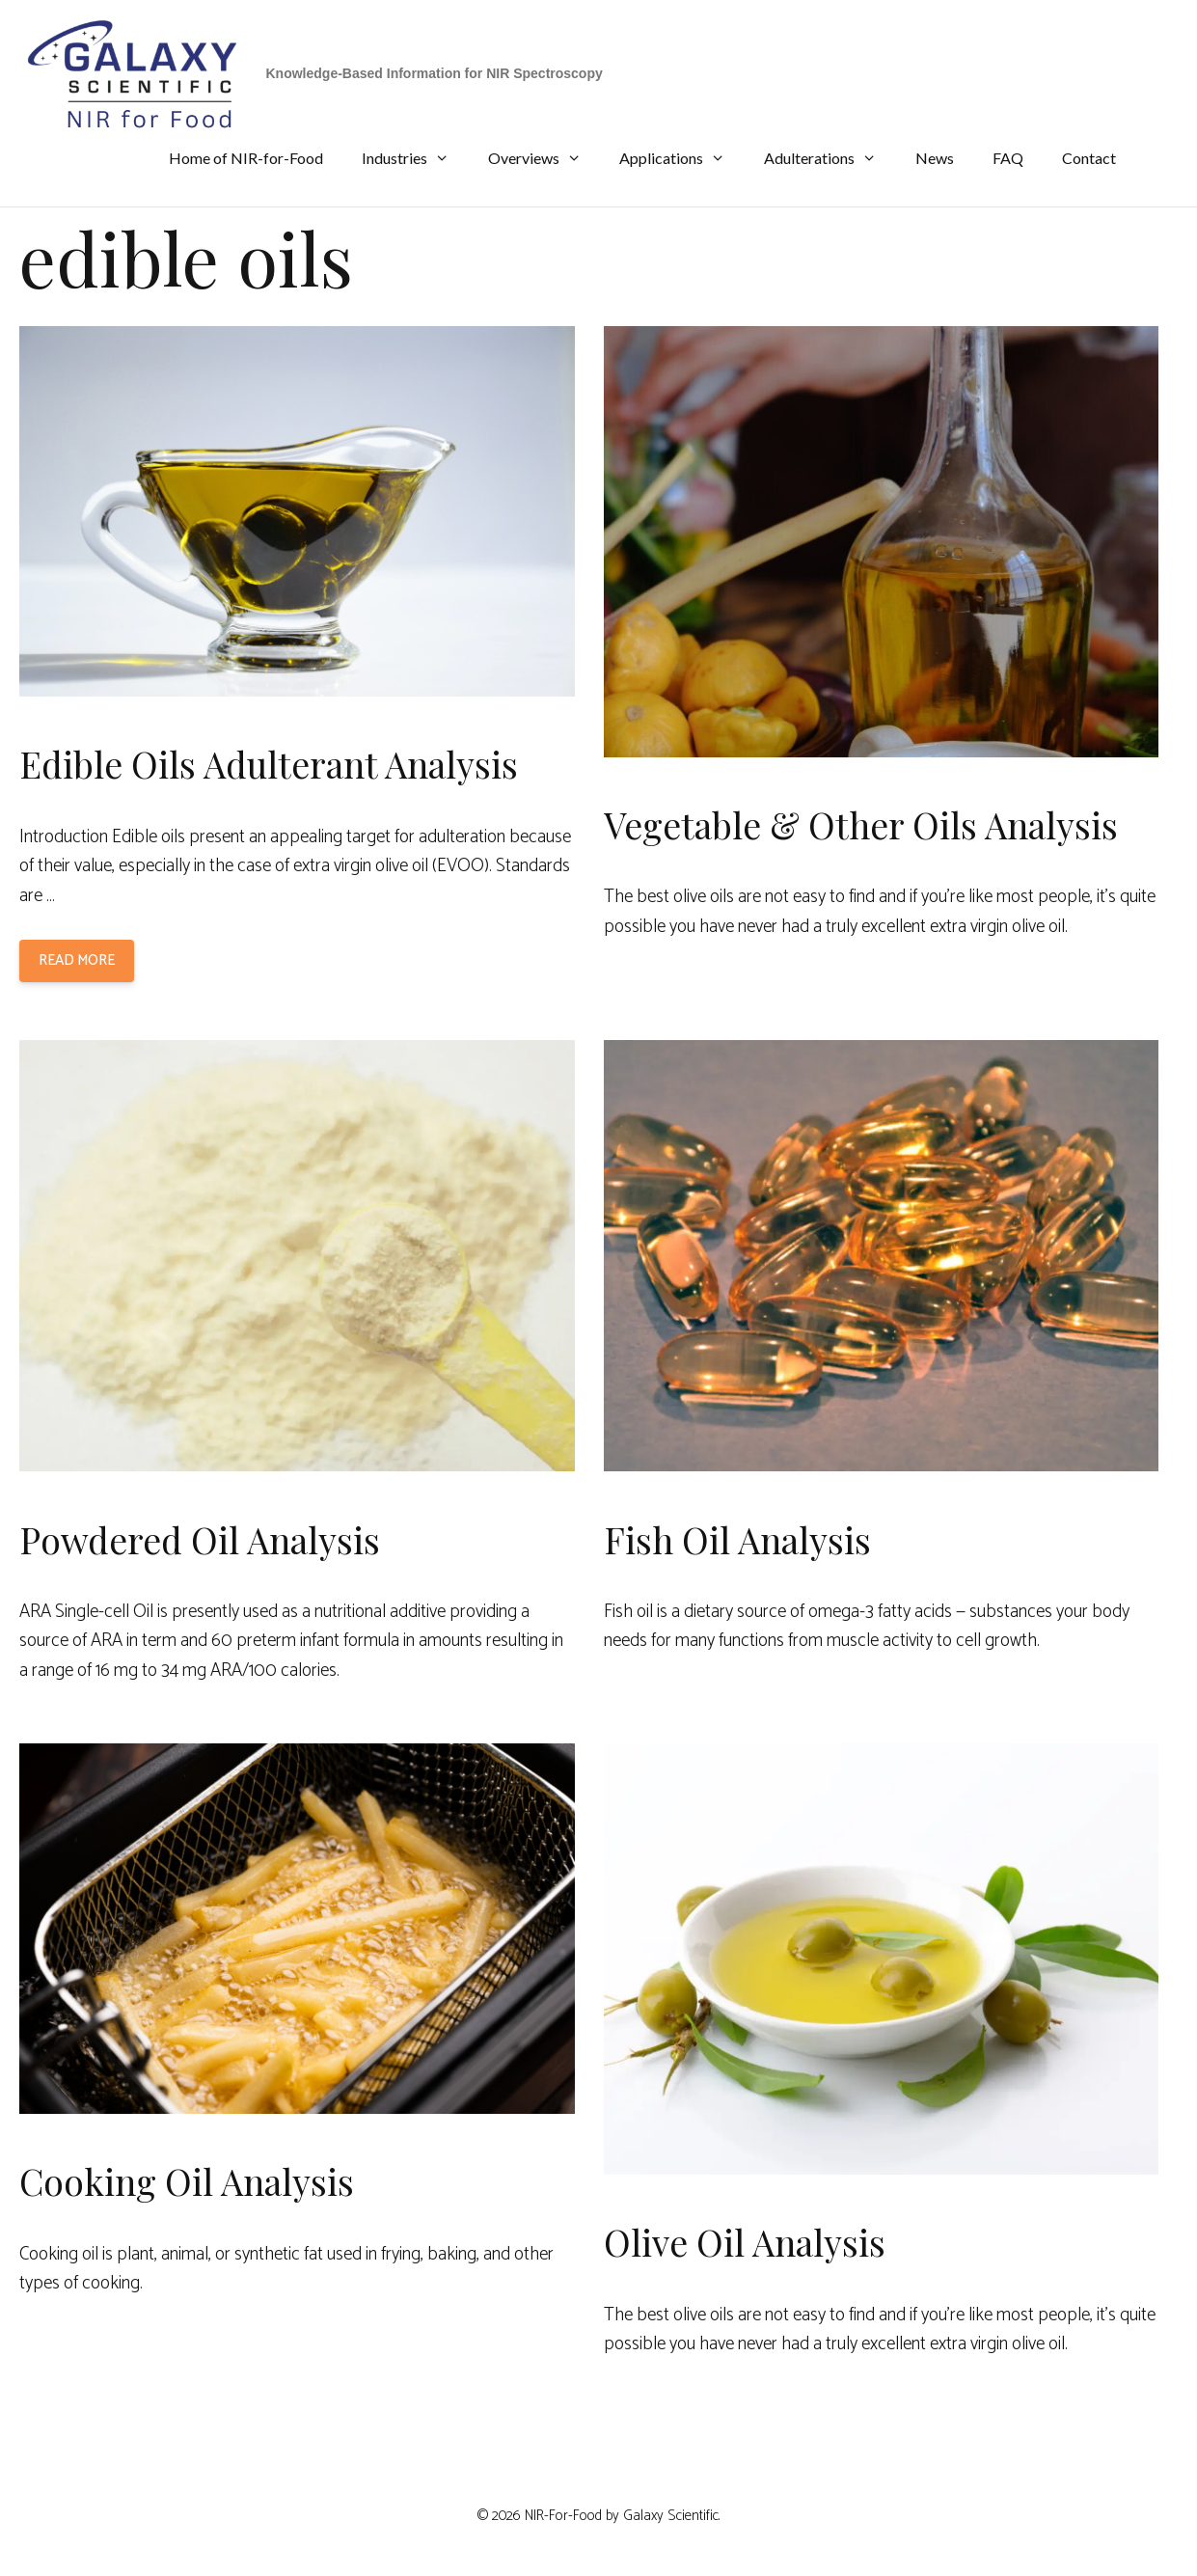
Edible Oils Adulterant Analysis (268, 763)
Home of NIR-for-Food (246, 158)
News (934, 158)
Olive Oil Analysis (744, 2241)
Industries (415, 158)
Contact (1089, 158)
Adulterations (830, 158)
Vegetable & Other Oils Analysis (861, 824)
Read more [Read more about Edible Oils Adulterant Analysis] (77, 960)
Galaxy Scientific (671, 2516)
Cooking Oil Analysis (186, 2181)
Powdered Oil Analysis (199, 1539)
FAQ (1008, 158)
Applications (682, 158)
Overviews (544, 158)
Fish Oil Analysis (737, 1539)
